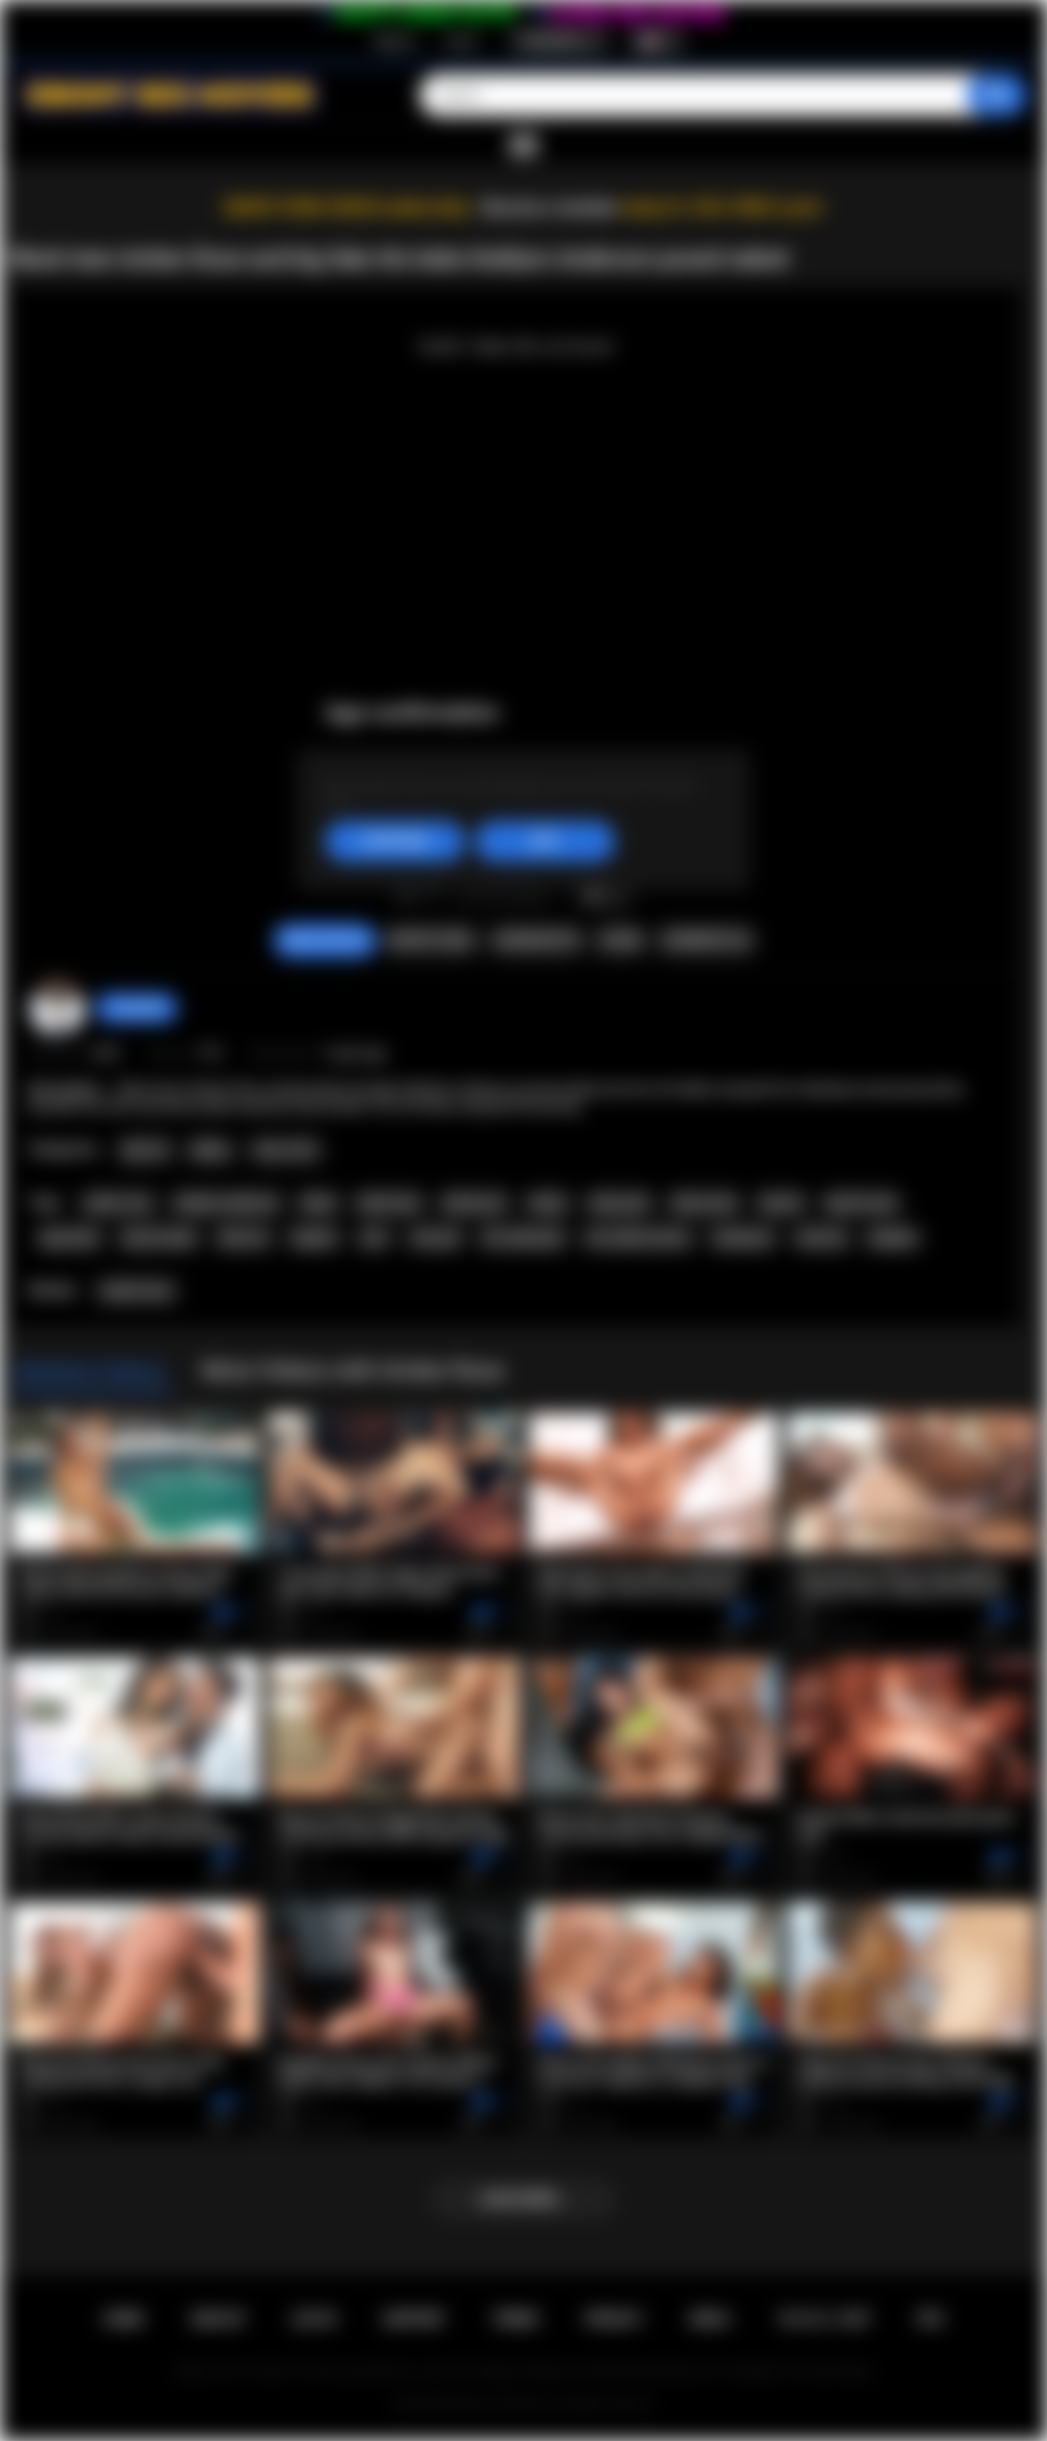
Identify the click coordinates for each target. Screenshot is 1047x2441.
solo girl (435, 1238)
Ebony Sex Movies (502, 2404)
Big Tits (145, 1150)
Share (621, 940)
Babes (210, 1150)
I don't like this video (431, 893)
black (318, 1203)
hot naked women (638, 1238)
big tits (781, 1203)
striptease (742, 1238)
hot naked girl (522, 1238)
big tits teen (861, 1203)
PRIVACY (614, 2319)
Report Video (430, 940)
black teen (389, 1203)
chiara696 (136, 1008)
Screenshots (536, 940)
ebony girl (619, 1203)
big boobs (70, 1238)
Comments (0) (705, 940)
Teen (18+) (285, 1150)
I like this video (405, 893)
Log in (461, 41)
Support (414, 2319)
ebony (548, 1203)
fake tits (243, 1238)
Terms (515, 2319)
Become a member (550, 207)
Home (123, 2319)
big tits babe (159, 1238)
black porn (474, 1203)
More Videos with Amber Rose (352, 1370)
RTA (931, 2319)
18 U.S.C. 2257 (823, 2319)
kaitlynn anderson (227, 1203)
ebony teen (704, 1203)
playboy (893, 1238)
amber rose (118, 1203)
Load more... (523, 2199)
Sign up (395, 41)
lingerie (314, 1238)
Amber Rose (136, 1291)
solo (374, 1238)
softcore (821, 1238)
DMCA (710, 2319)
